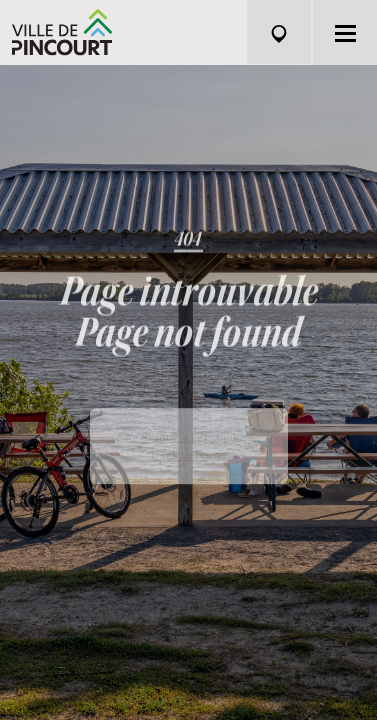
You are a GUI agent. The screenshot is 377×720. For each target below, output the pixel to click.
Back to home (189, 467)
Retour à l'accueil (188, 449)
